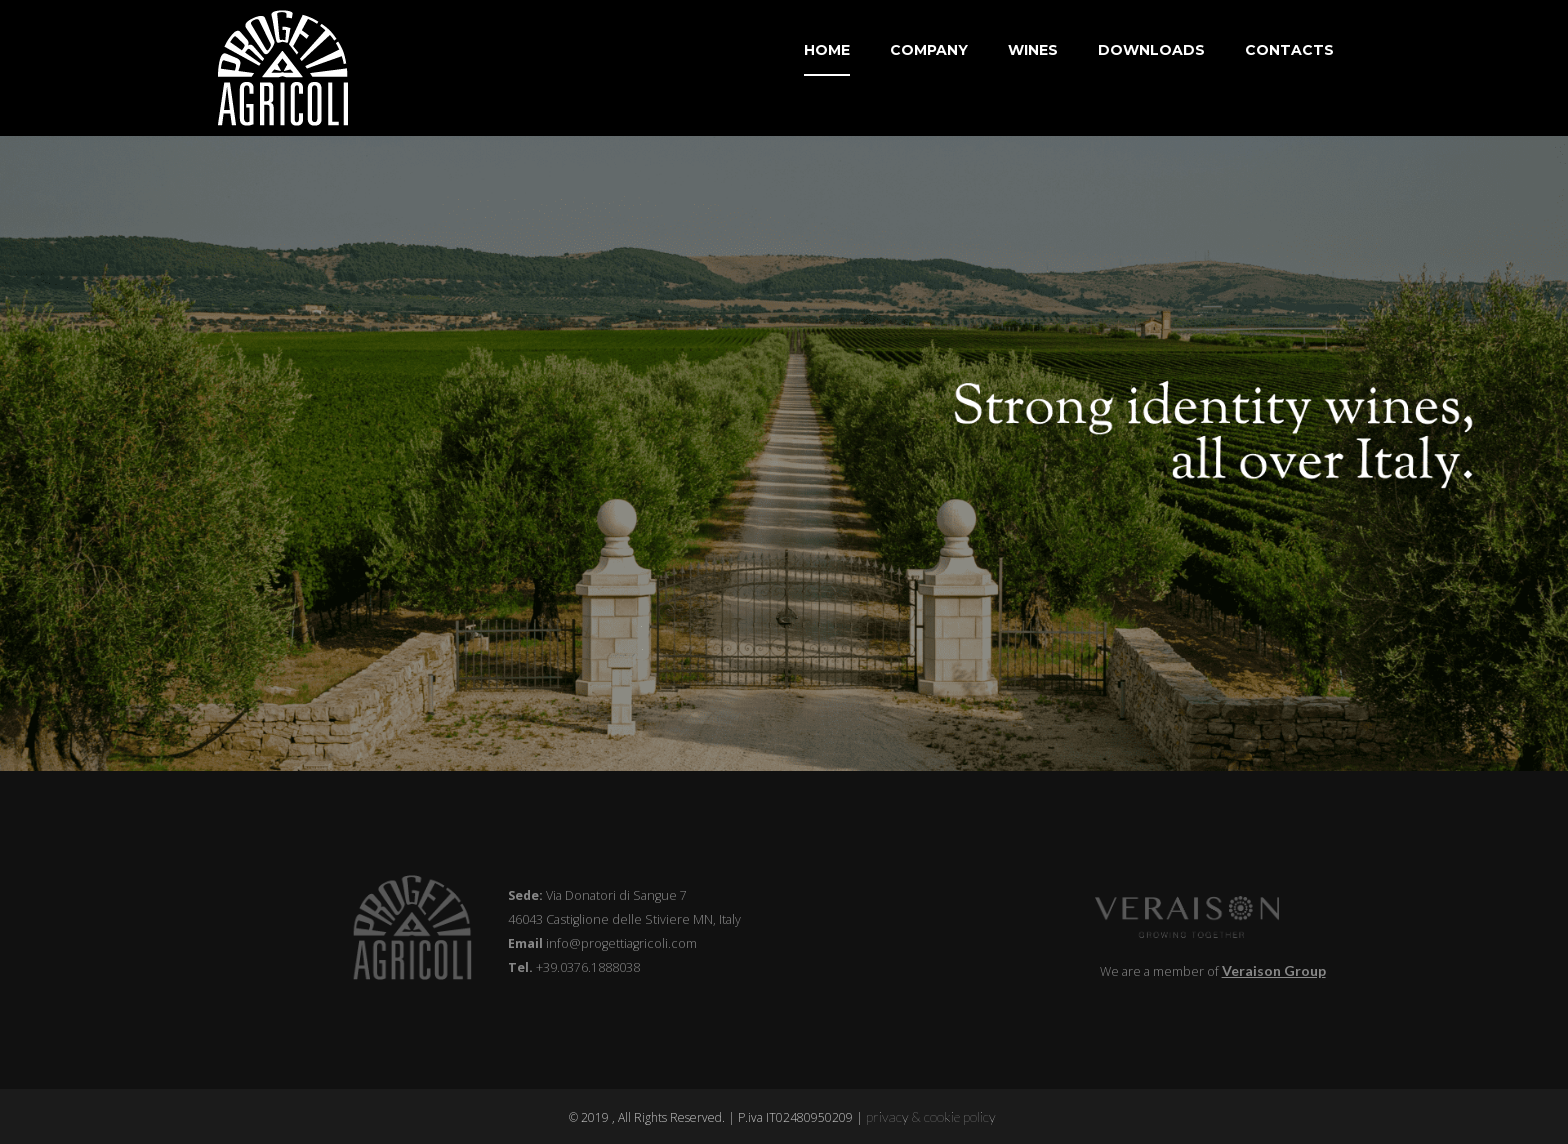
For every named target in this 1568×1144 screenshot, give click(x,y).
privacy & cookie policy (932, 1116)
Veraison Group (1274, 970)
